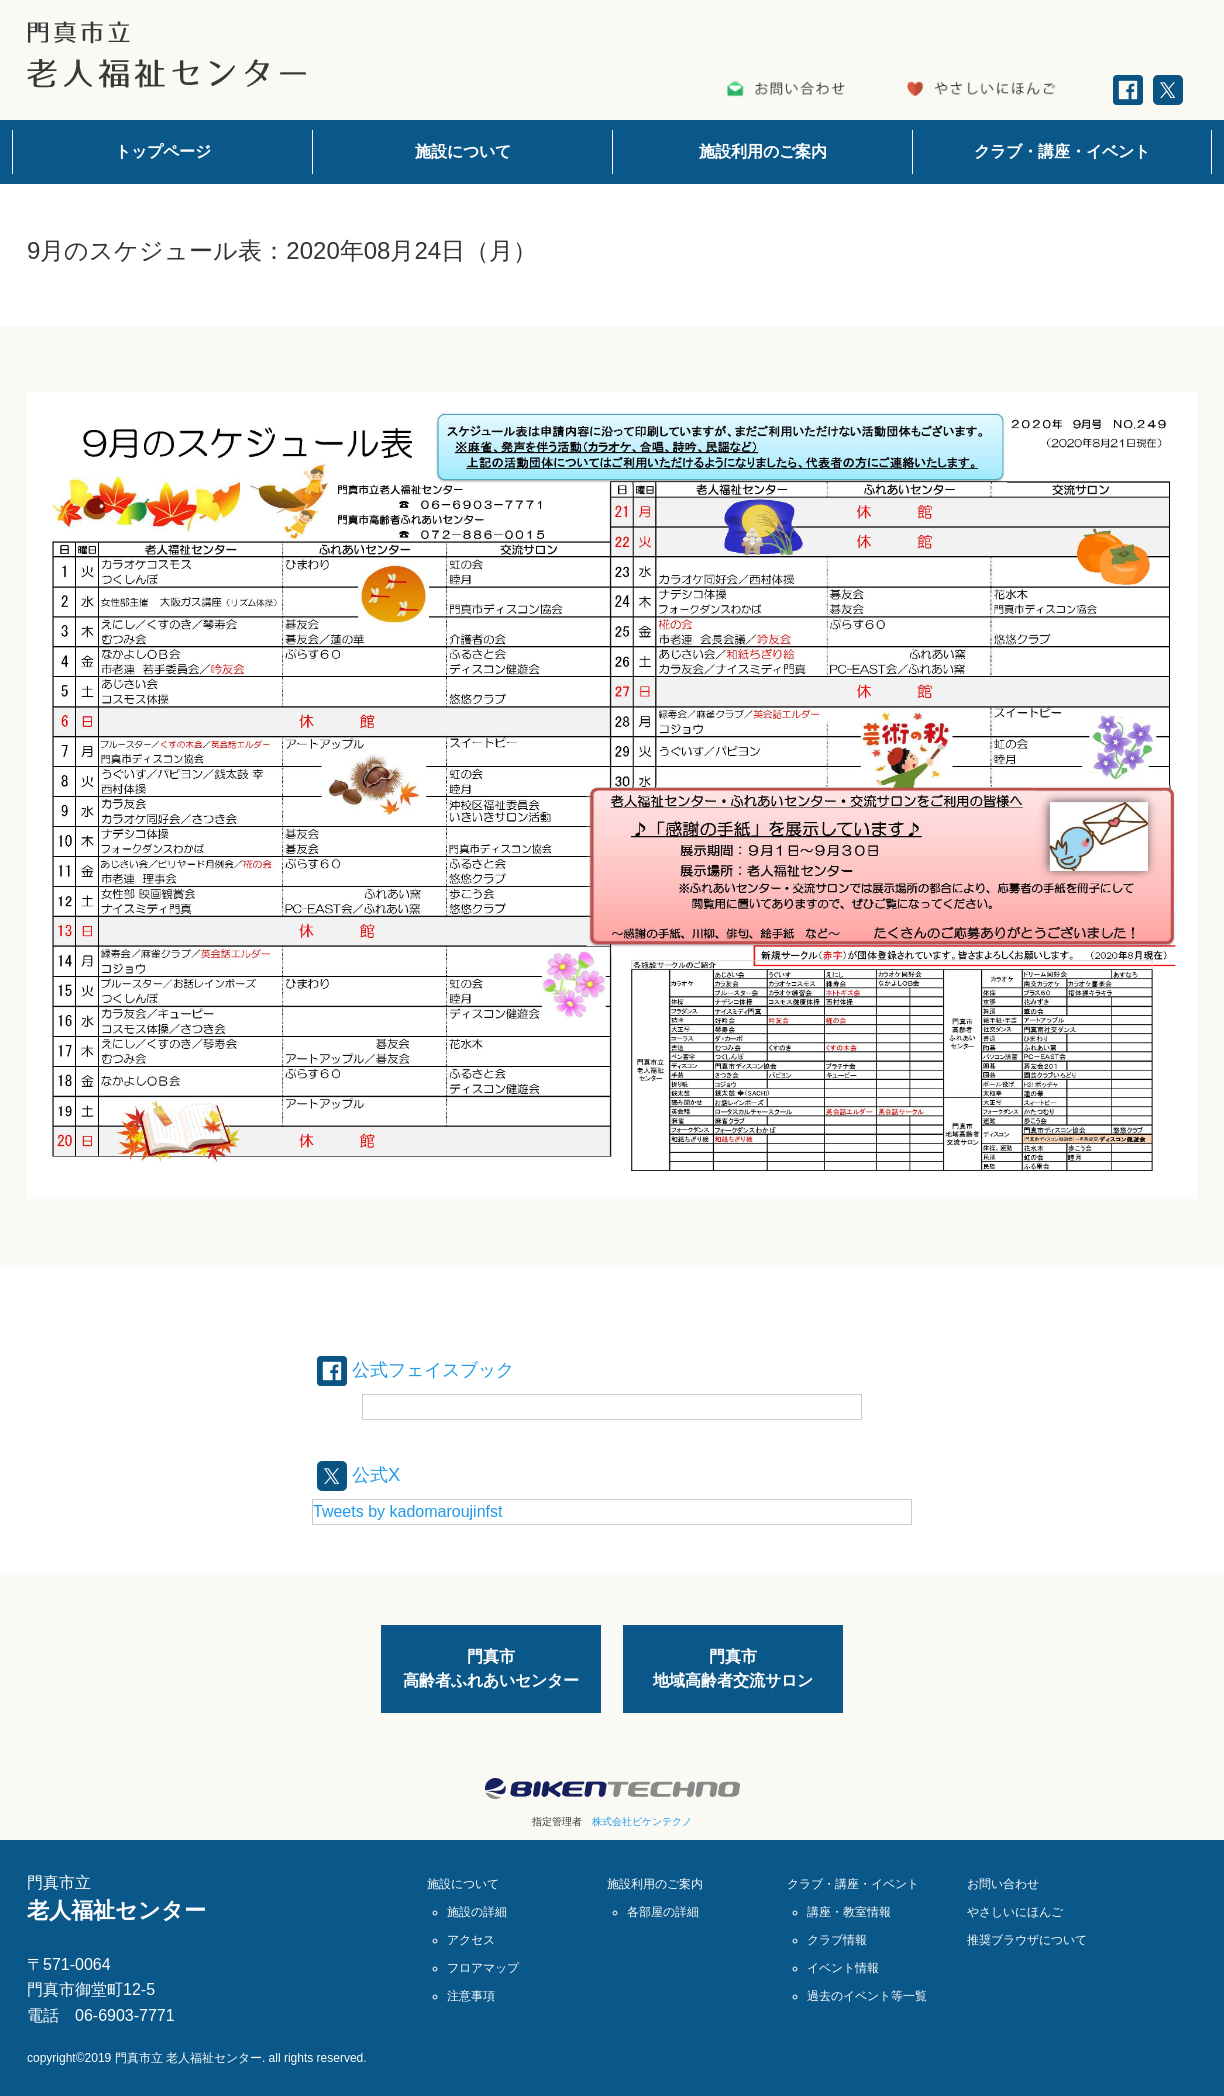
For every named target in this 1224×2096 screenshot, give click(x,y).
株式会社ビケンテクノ (642, 1821)
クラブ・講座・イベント (1062, 151)
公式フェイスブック (425, 1369)
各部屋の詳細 (663, 1912)
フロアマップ (483, 1968)
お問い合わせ (1003, 1884)
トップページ (163, 151)
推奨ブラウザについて (1027, 1940)
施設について (463, 151)
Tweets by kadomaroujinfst (407, 1511)
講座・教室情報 (849, 1912)
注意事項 (471, 1996)
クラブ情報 (837, 1940)
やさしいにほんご (1015, 1912)
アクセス (471, 1940)
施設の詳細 (477, 1912)
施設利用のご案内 (763, 151)
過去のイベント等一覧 (867, 1996)
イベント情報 (843, 1968)
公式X (361, 1474)
